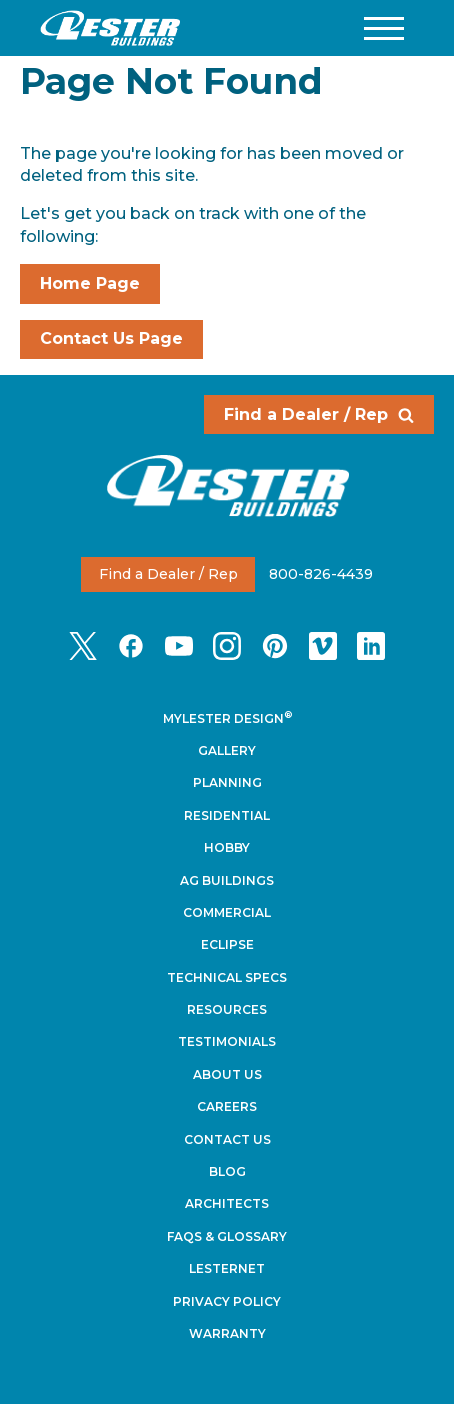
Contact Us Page (111, 338)
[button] (384, 28)
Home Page (90, 283)
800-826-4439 (321, 574)
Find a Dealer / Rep (319, 414)
